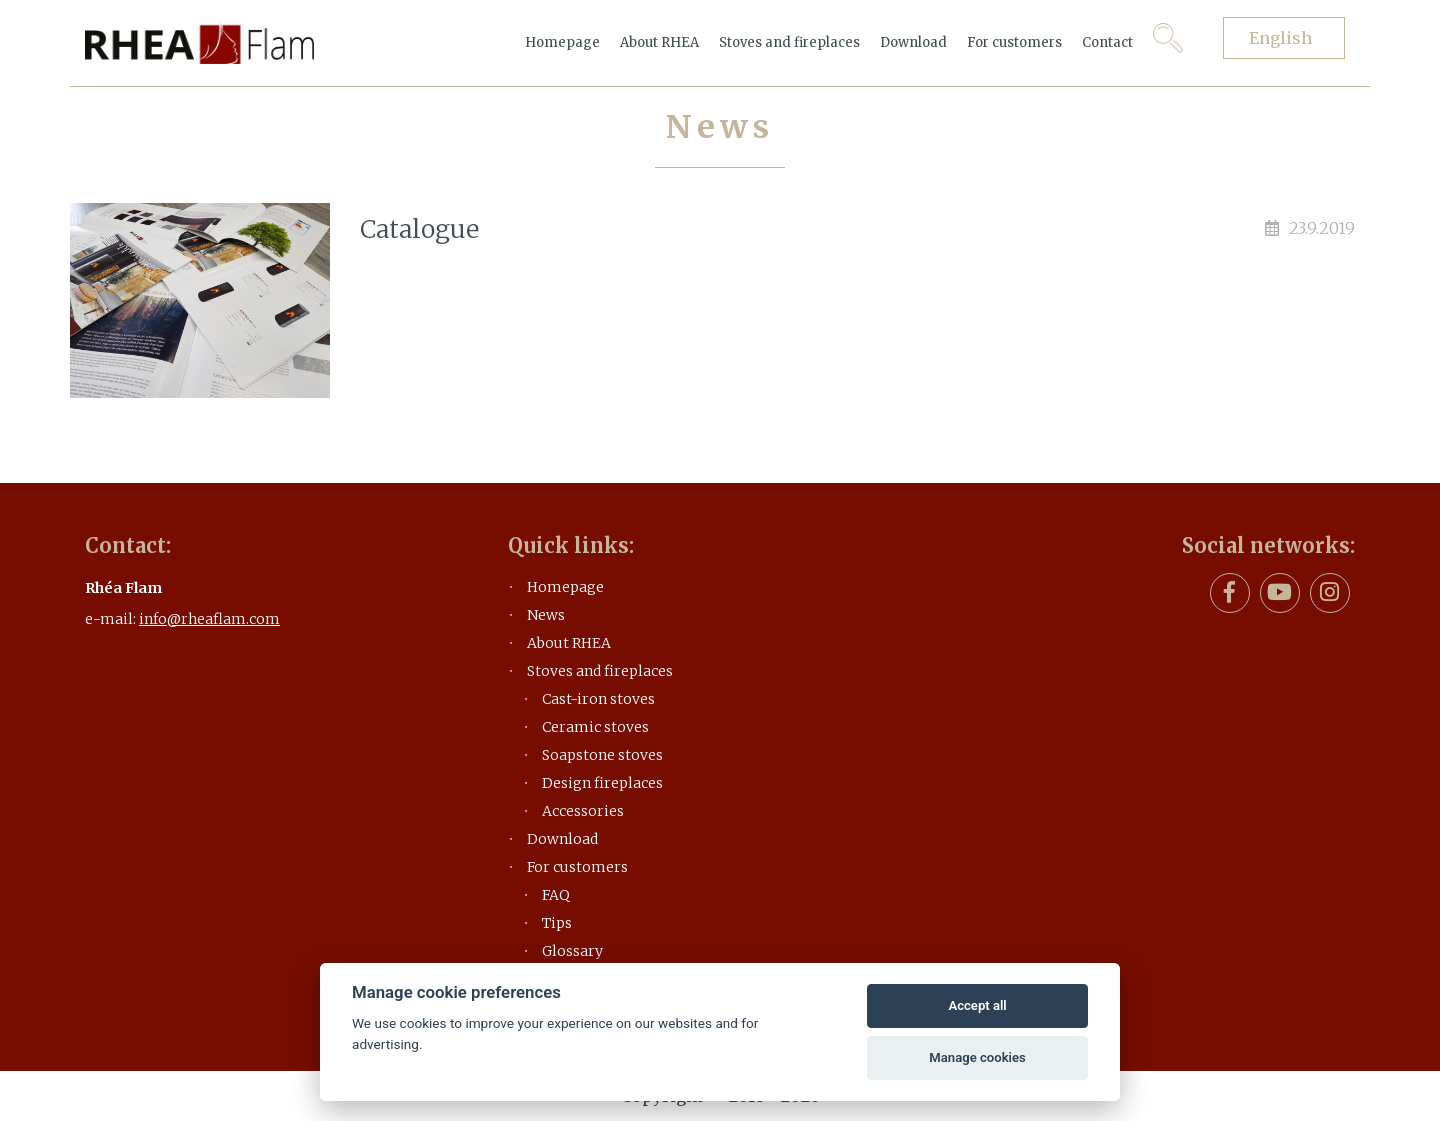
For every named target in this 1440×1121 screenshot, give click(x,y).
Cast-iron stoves (598, 699)
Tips (557, 923)
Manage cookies (977, 1057)
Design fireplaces (602, 783)
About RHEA (659, 42)
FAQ (556, 895)
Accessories (583, 811)
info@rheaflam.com (209, 619)
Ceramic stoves (595, 727)
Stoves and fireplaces (789, 42)
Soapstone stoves (602, 755)
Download (913, 42)
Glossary (572, 951)
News (546, 615)
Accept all (977, 1005)
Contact (1107, 42)
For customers (1014, 42)
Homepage (562, 42)
